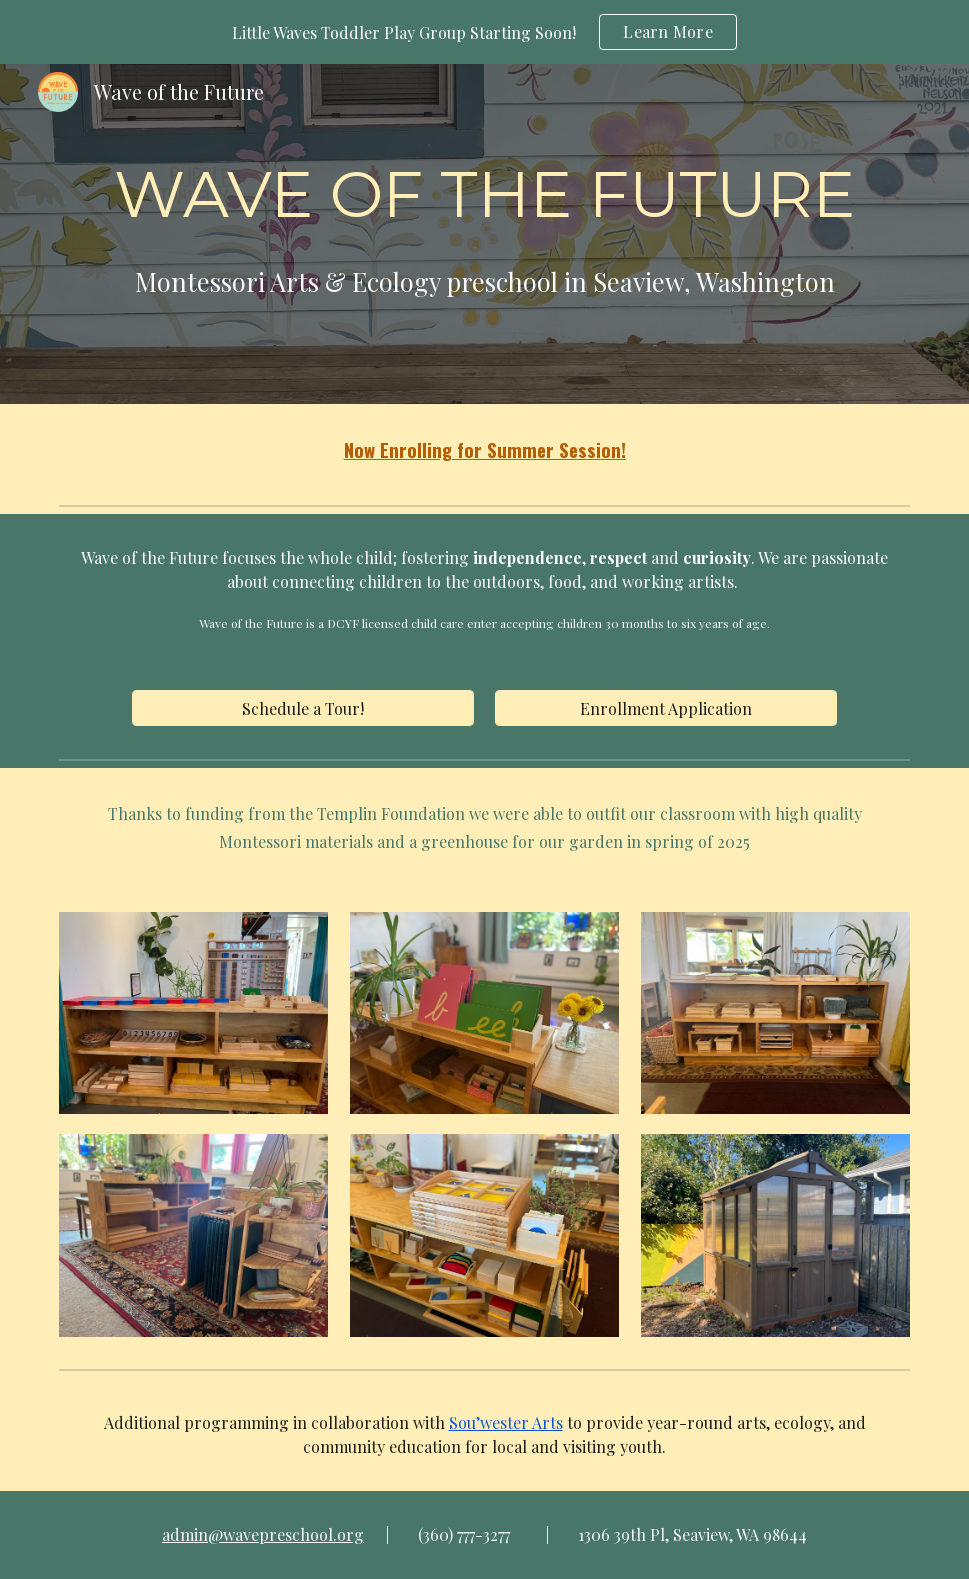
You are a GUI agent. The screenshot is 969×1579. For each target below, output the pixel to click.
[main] (484, 234)
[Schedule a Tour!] (303, 708)
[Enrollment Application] (666, 708)
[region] (484, 32)
